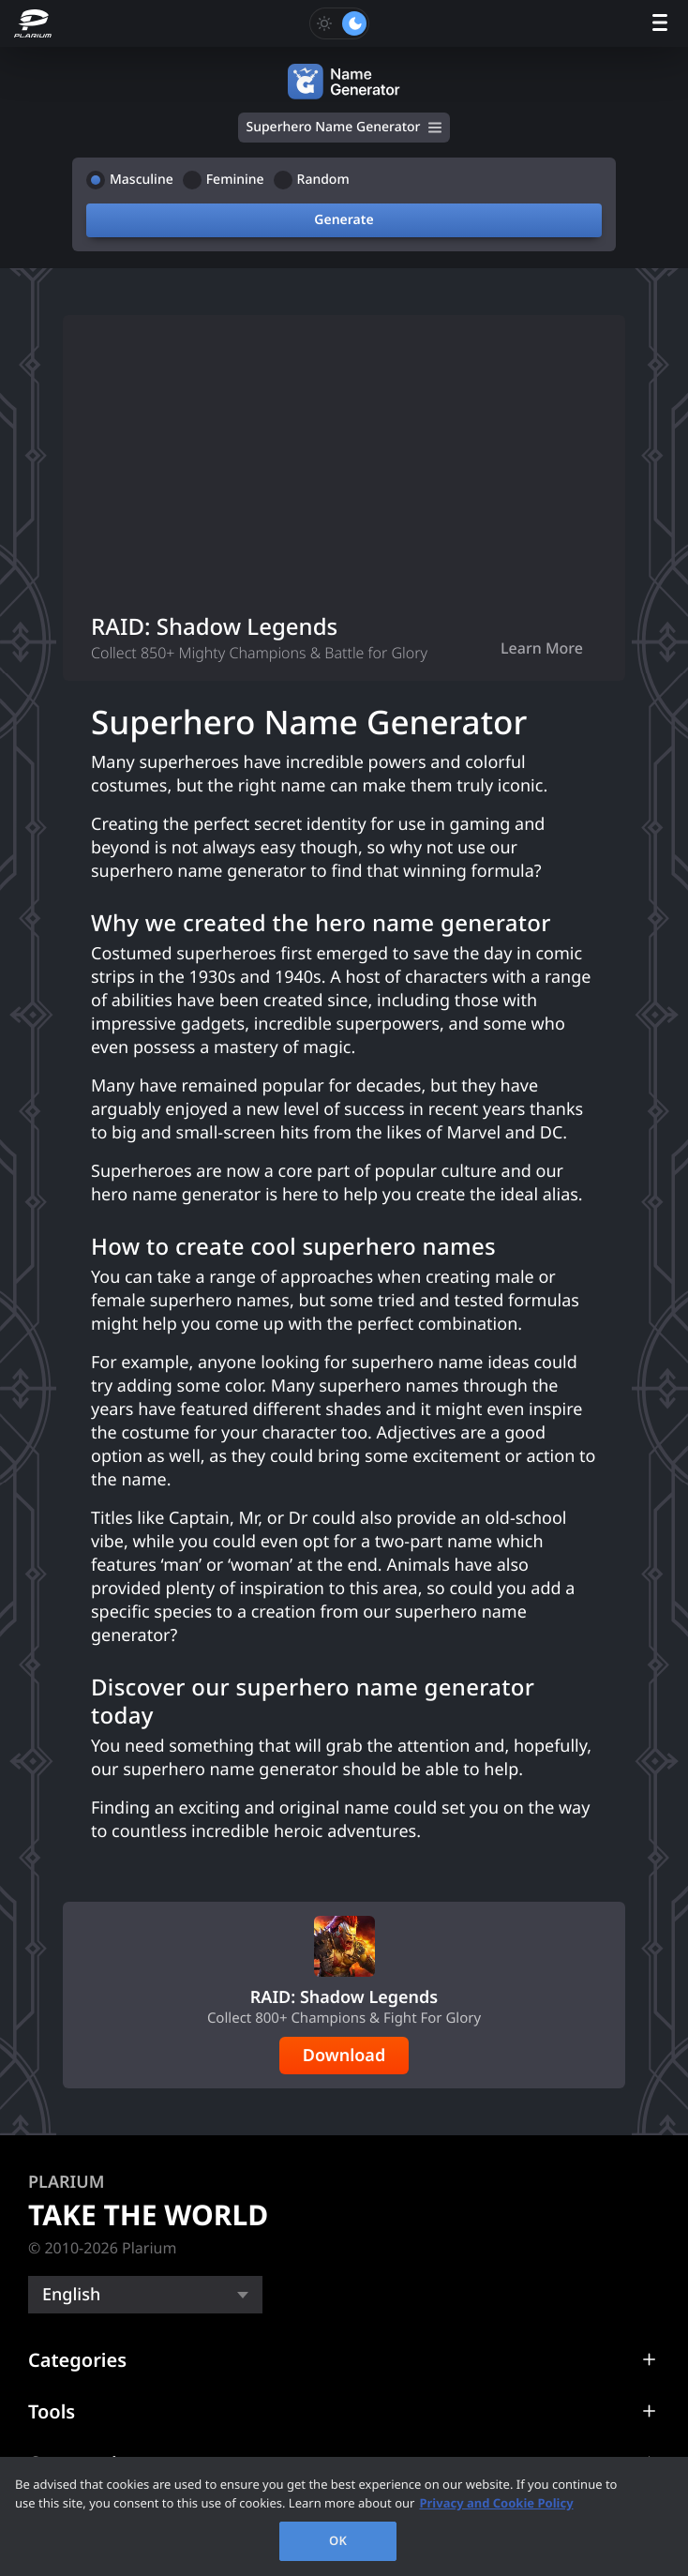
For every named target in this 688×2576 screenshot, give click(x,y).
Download (344, 2055)
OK (338, 2540)
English (71, 2294)
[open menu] (660, 23)
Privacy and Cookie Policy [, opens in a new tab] (496, 2502)
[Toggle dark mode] (339, 23)
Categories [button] (77, 2360)
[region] (344, 2516)
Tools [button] (51, 2411)
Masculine (141, 179)
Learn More (542, 648)
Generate (343, 220)
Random (323, 179)
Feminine (235, 179)
